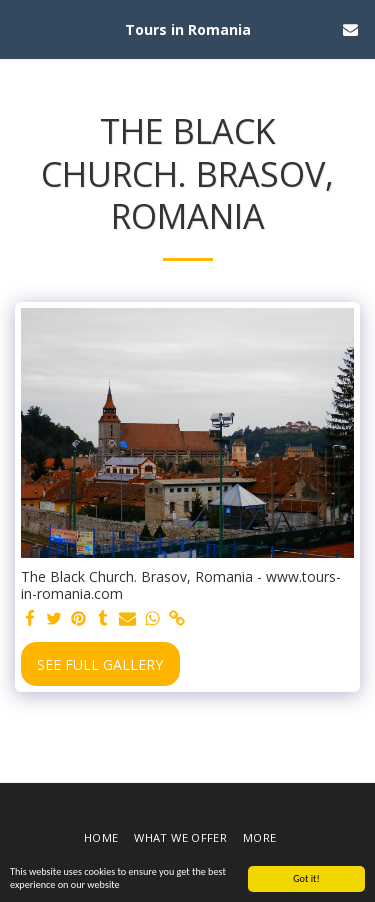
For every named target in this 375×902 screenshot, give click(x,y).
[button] (22, 28)
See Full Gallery (100, 664)
